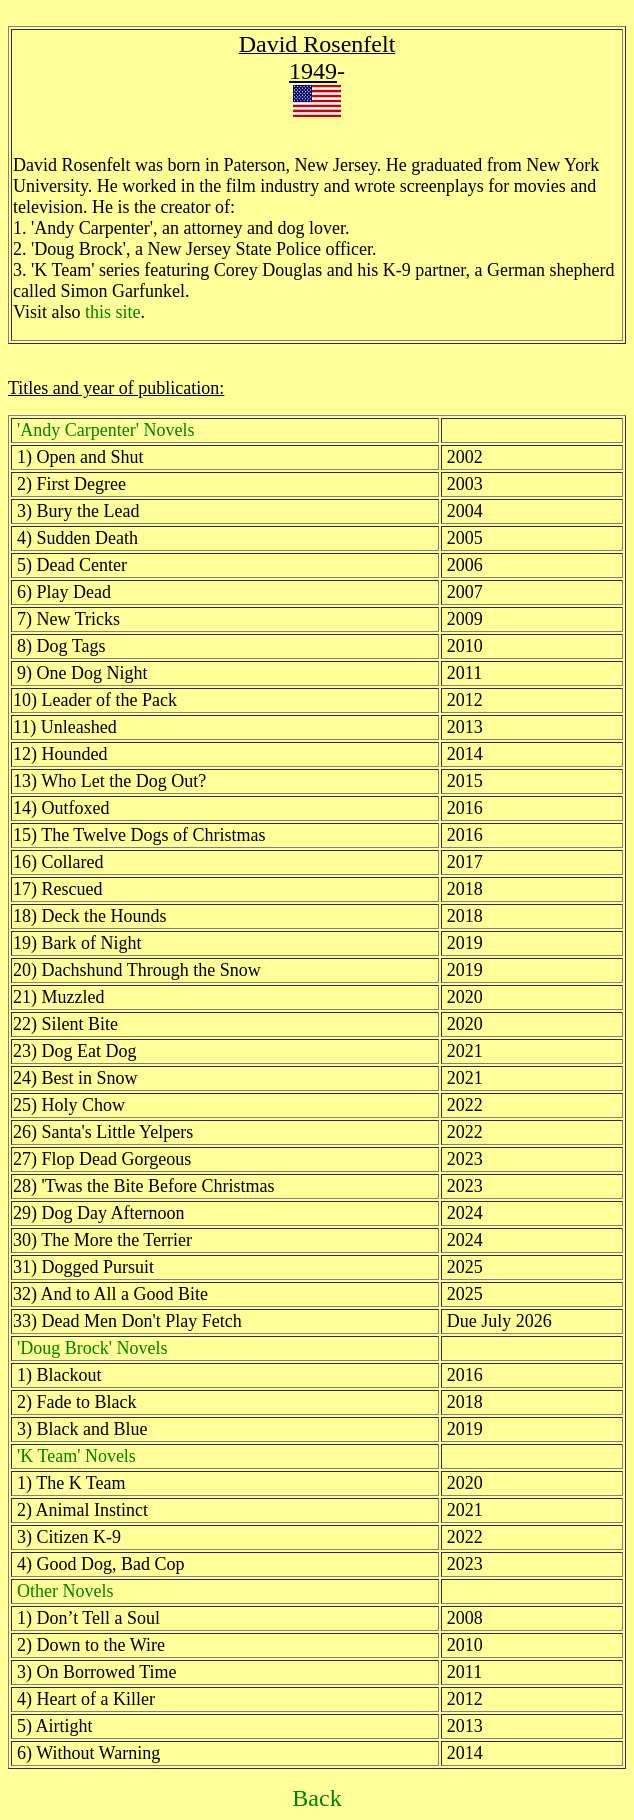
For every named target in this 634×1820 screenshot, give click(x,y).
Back (316, 1798)
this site (113, 312)
